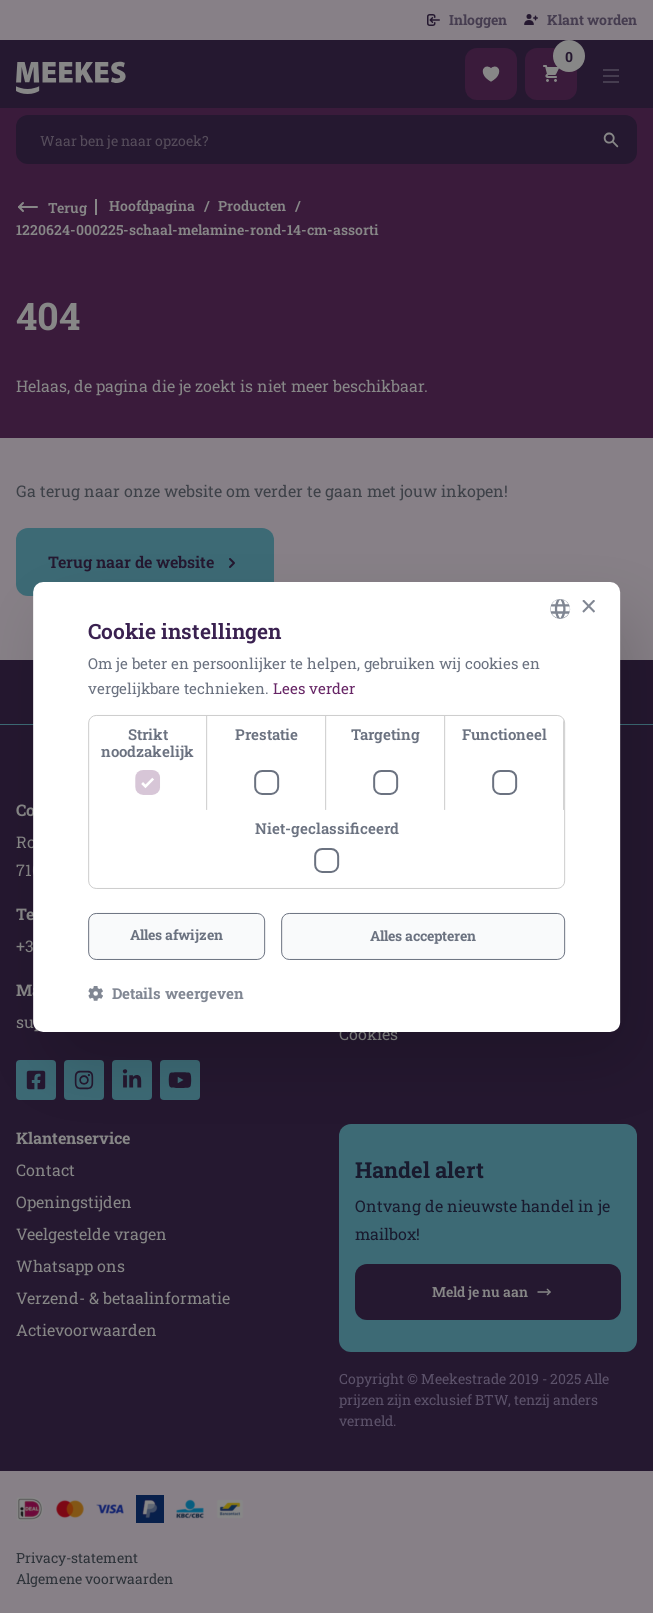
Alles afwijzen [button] (176, 934)
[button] (166, 993)
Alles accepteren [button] (423, 935)
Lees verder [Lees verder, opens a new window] (314, 688)
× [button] (587, 607)
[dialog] (326, 806)
